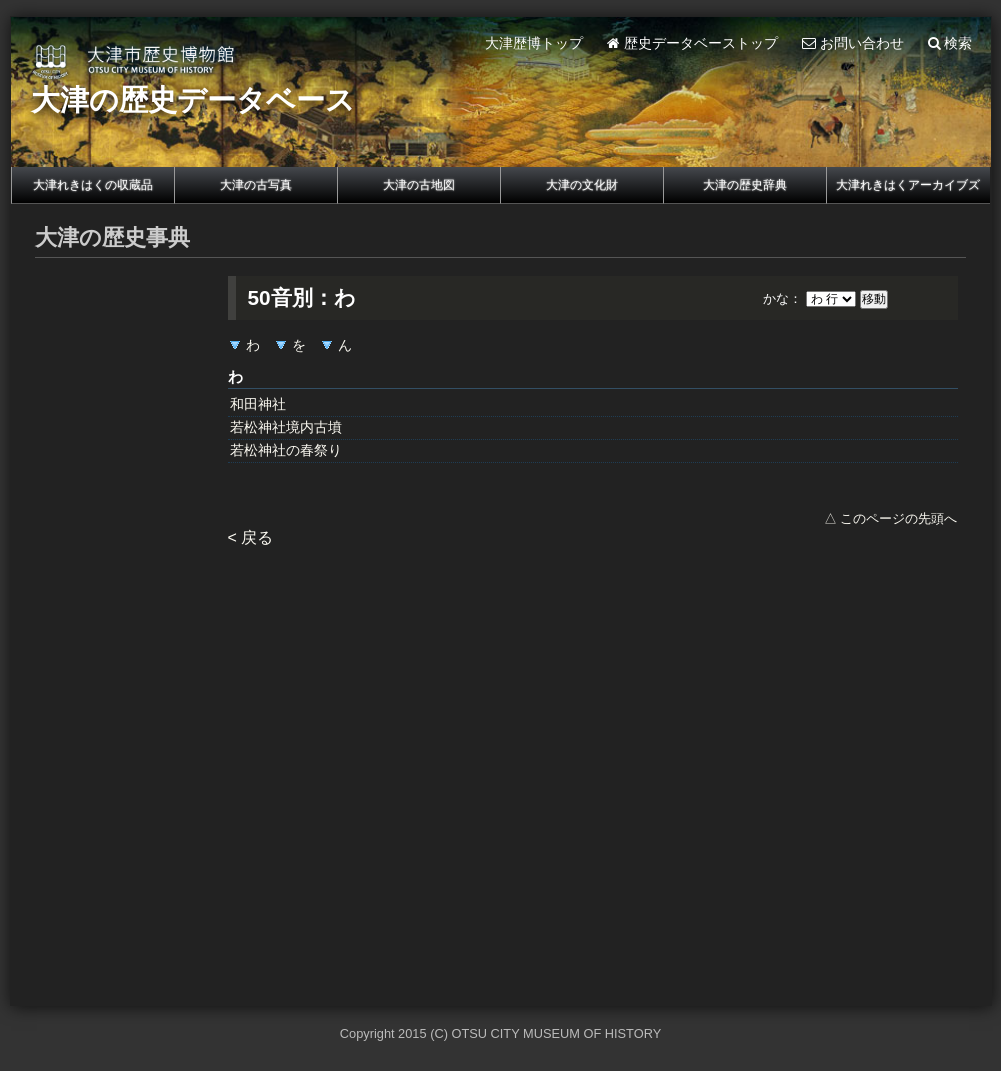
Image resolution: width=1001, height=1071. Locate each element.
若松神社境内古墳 (286, 427)
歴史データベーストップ (692, 43)
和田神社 (258, 404)
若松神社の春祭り (286, 450)
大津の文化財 (582, 185)
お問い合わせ (853, 43)
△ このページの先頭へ (891, 518)
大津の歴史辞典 (745, 185)
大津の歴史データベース (193, 100)
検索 (950, 43)
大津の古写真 (256, 185)
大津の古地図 (419, 185)
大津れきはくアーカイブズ (908, 185)
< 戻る (251, 537)
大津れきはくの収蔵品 (93, 185)
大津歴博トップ (534, 43)
